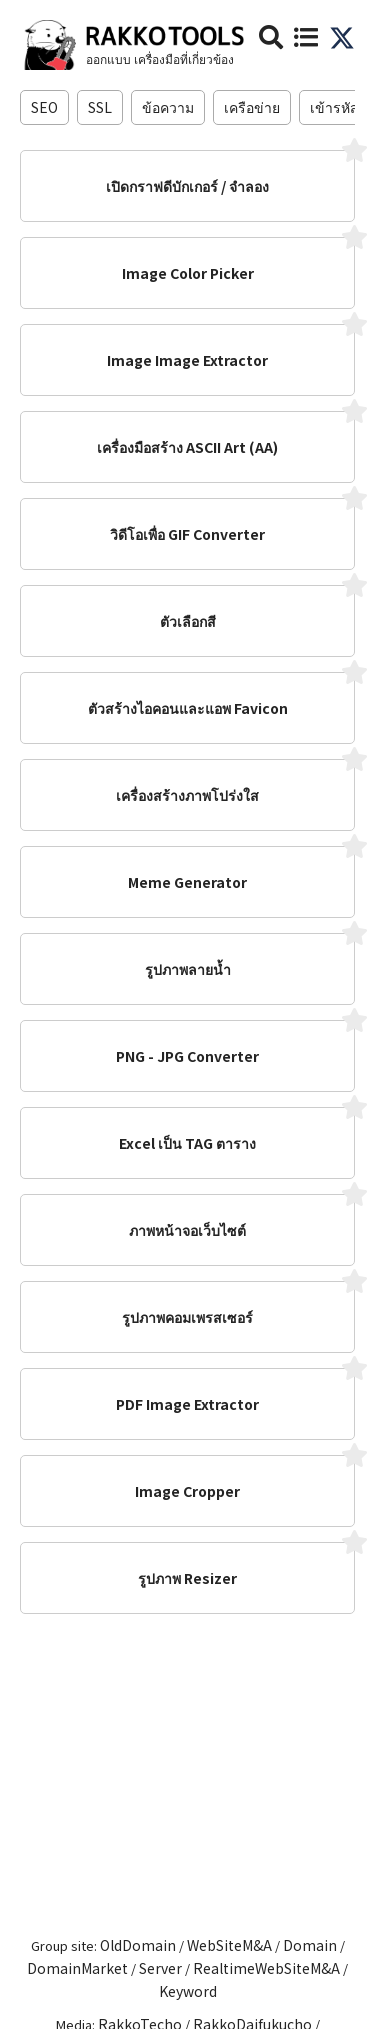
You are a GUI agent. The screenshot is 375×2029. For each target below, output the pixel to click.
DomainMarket (77, 1968)
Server (160, 1968)
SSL (100, 107)
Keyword (188, 1991)
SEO (44, 107)
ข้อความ (168, 107)
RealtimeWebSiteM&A (266, 1968)
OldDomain (138, 1945)
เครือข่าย (252, 107)
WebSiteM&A (229, 1945)
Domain (310, 1945)
